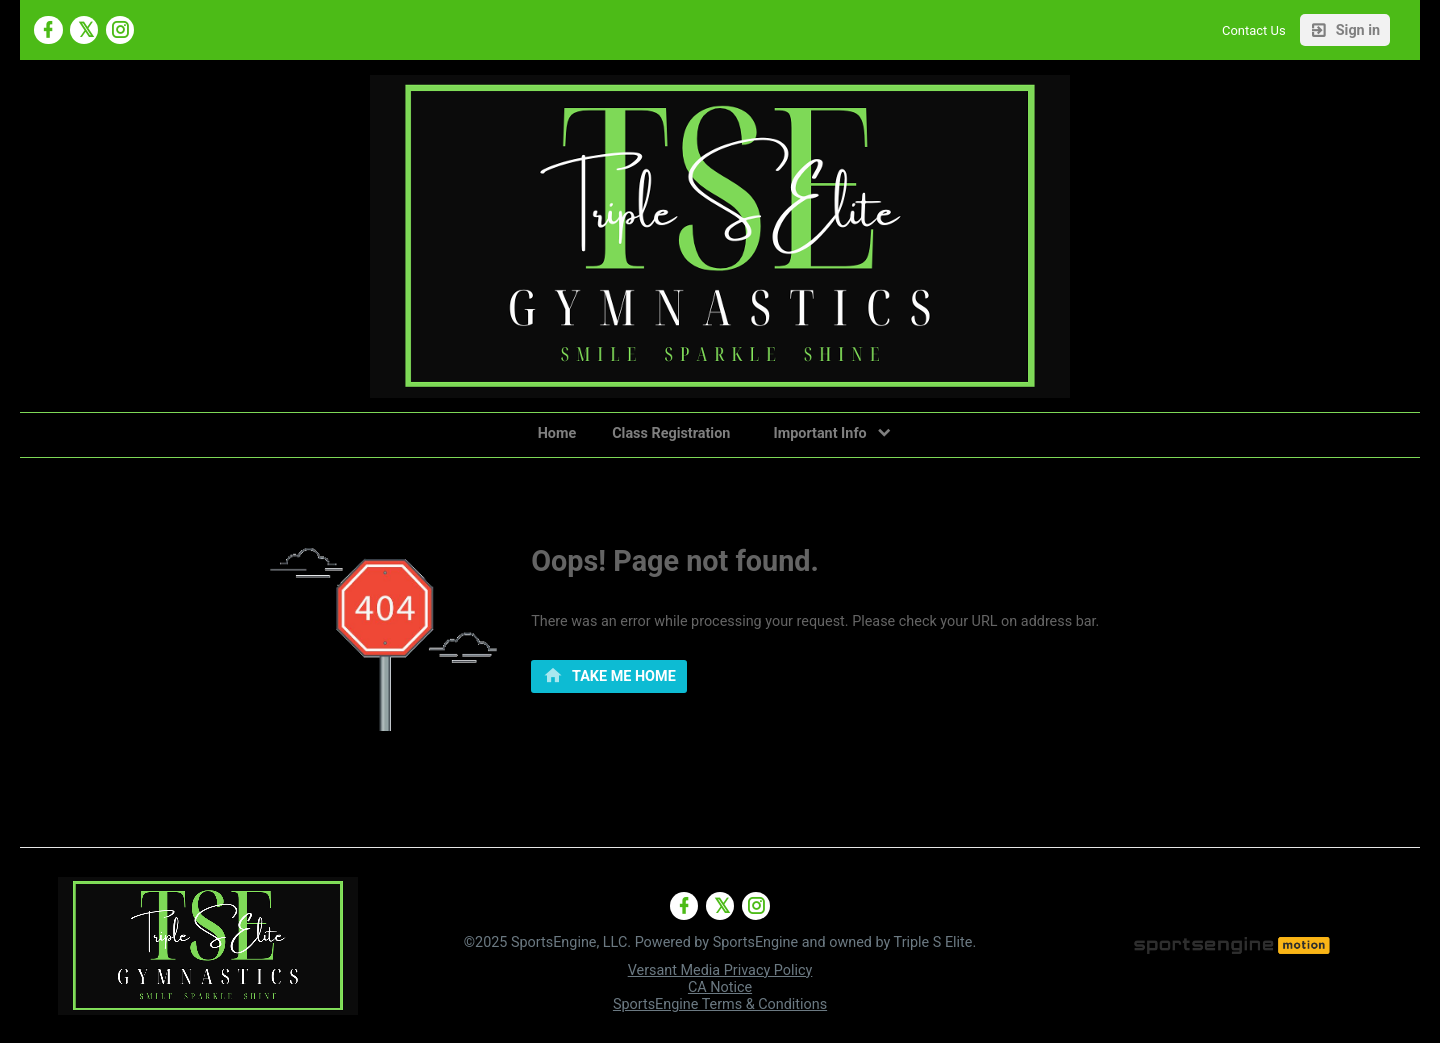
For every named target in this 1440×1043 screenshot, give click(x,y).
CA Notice (720, 987)
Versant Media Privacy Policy (720, 970)
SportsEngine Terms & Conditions (720, 1004)
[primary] (609, 677)
